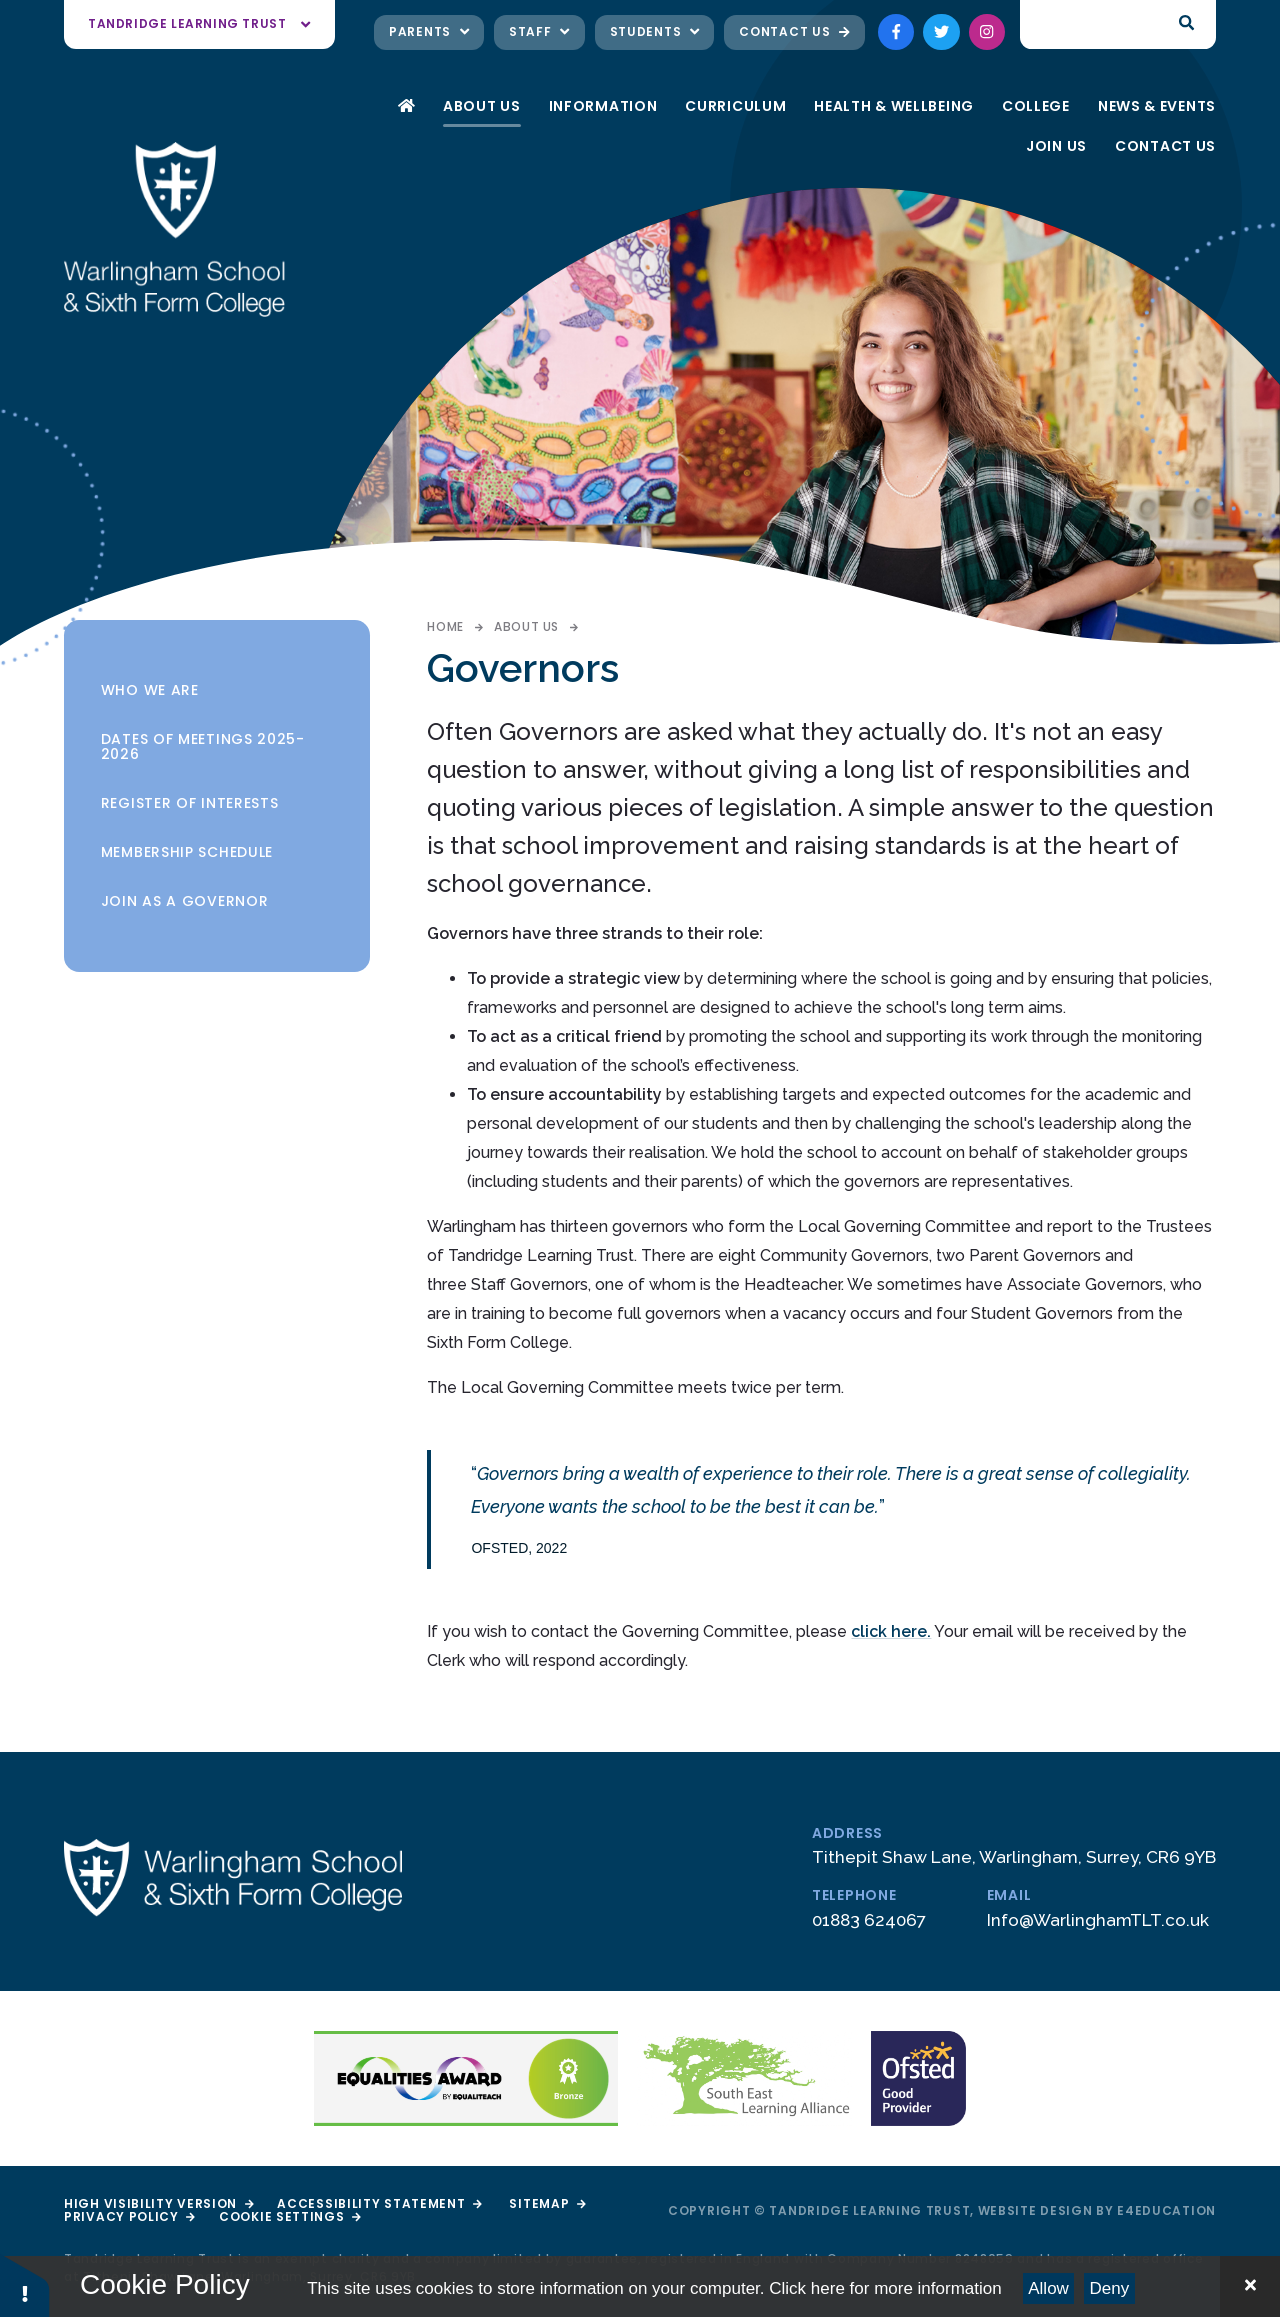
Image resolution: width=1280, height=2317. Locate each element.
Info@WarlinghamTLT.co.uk (1098, 1920)
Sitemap (547, 2203)
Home (445, 626)
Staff (539, 31)
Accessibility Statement (379, 2203)
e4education (1166, 2210)
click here (889, 1631)
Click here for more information (885, 2288)
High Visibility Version (158, 2203)
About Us (526, 626)
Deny (1110, 2288)
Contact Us (794, 31)
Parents (429, 31)
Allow (1048, 2288)
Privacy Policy (129, 2216)
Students (655, 31)
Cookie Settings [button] (290, 2216)
